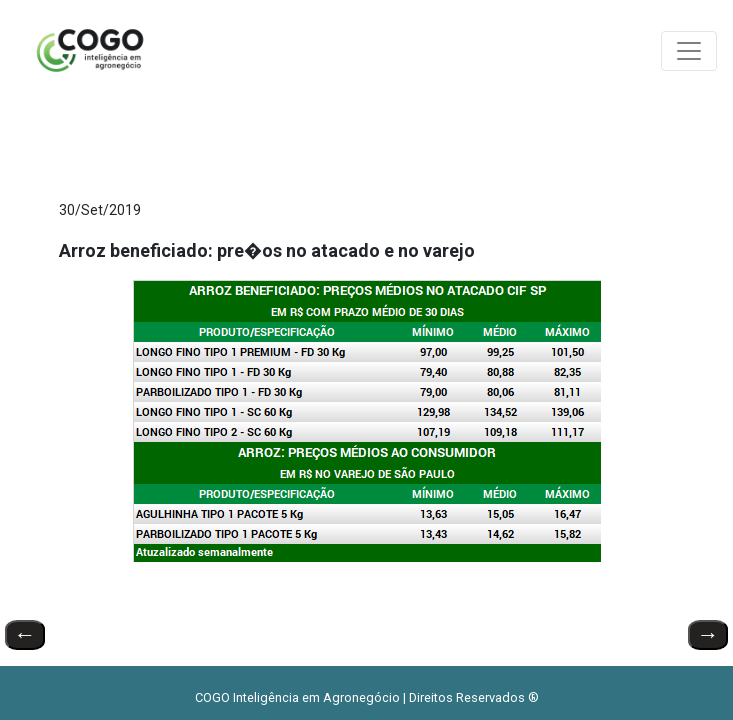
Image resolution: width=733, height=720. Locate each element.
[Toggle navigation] (689, 51)
